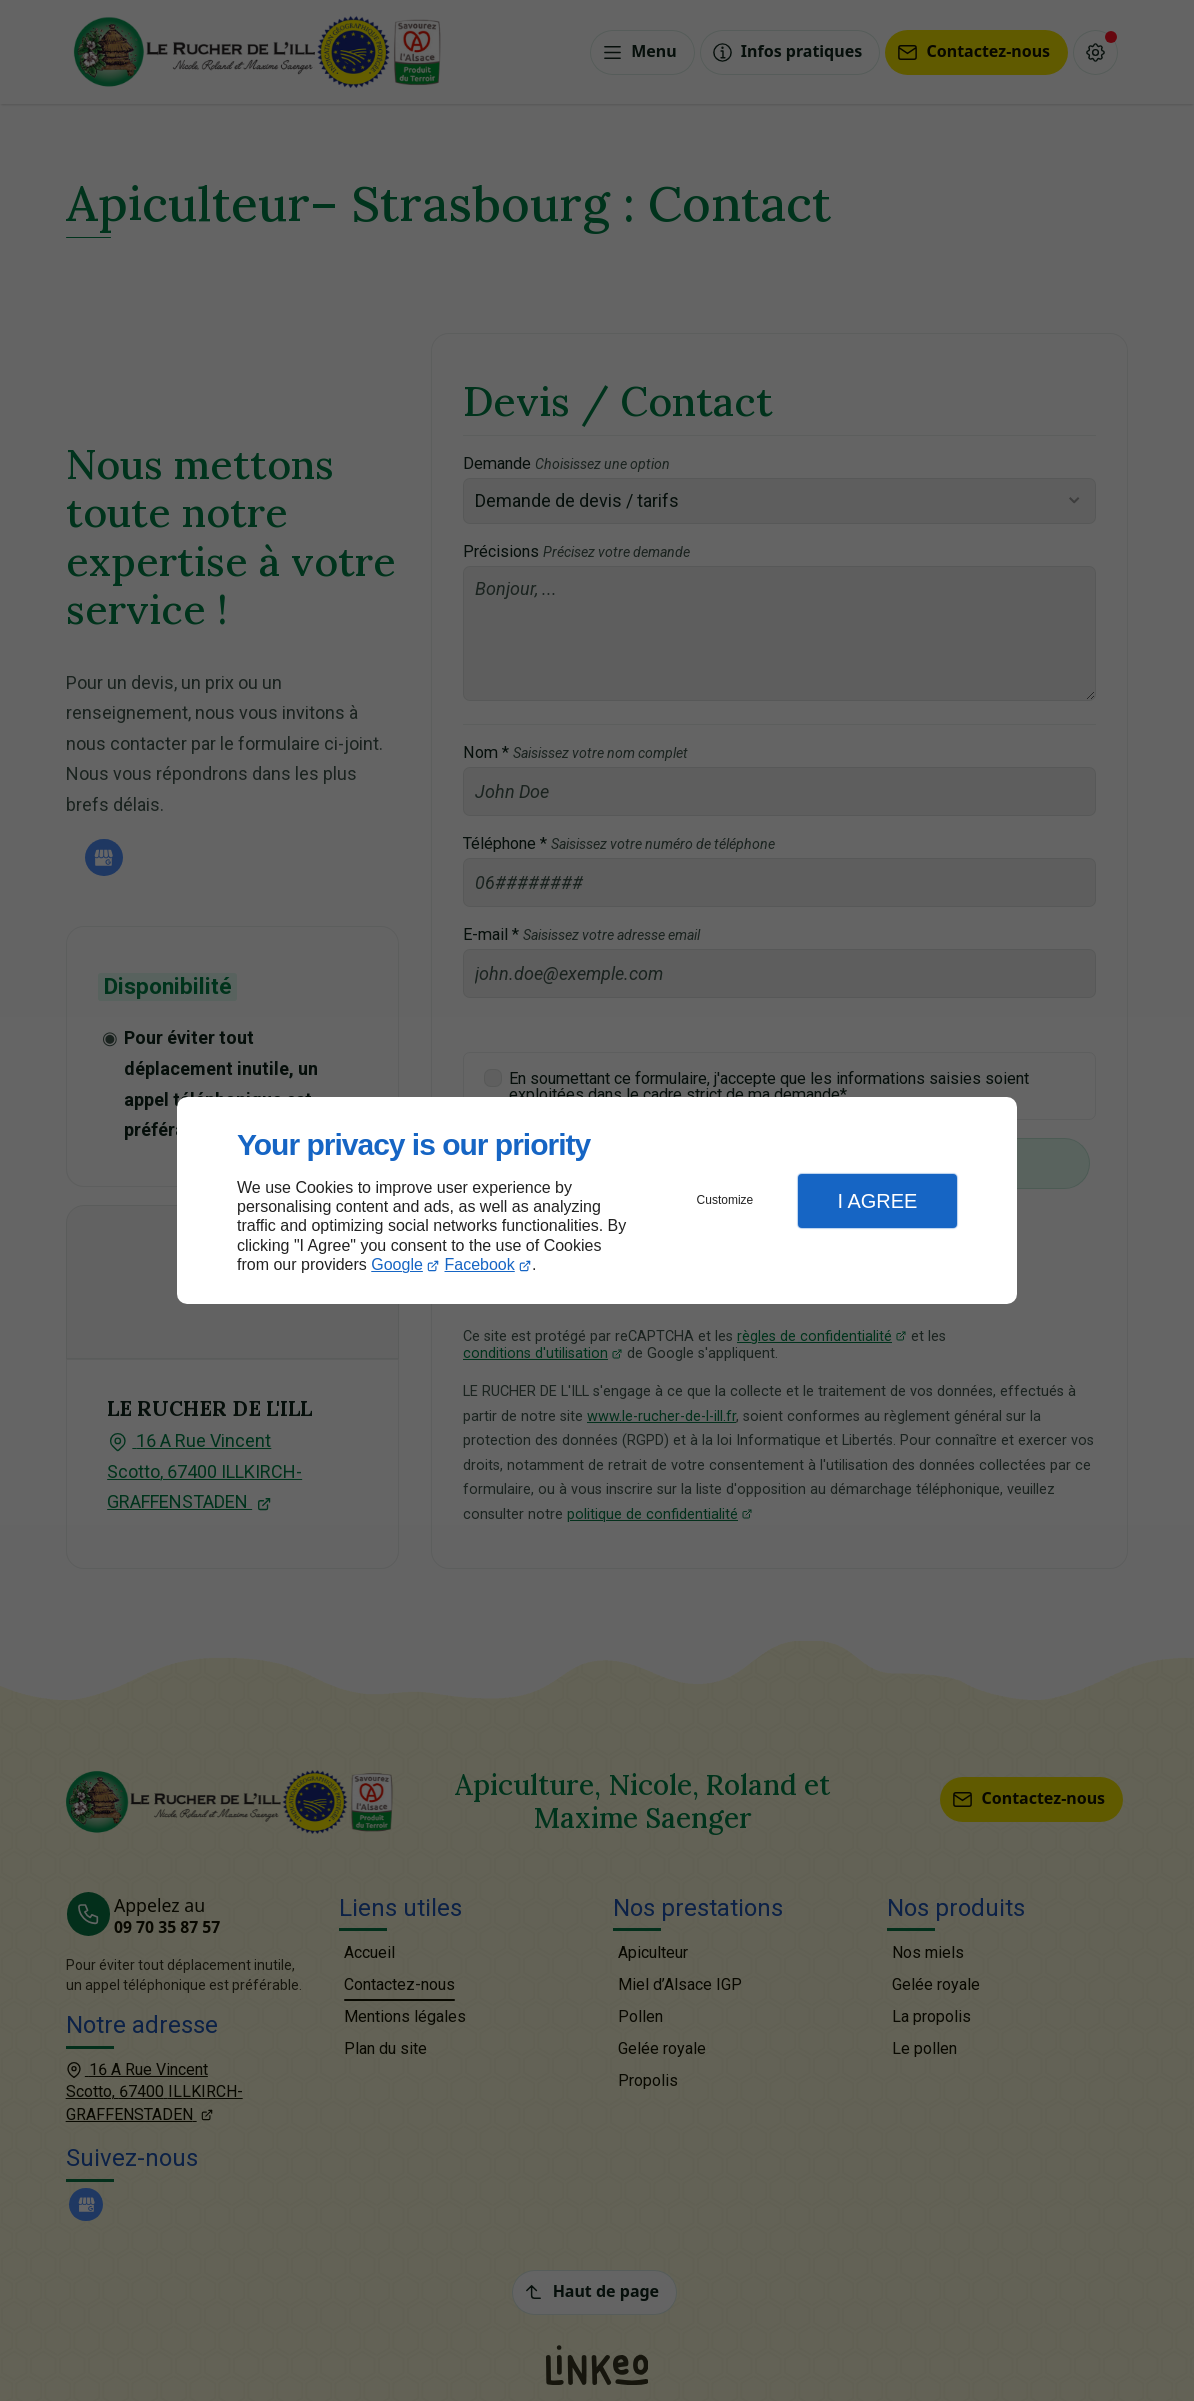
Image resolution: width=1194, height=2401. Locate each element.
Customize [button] (725, 1200)
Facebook (480, 1264)
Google (397, 1264)
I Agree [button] (877, 1201)
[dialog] (597, 1200)
